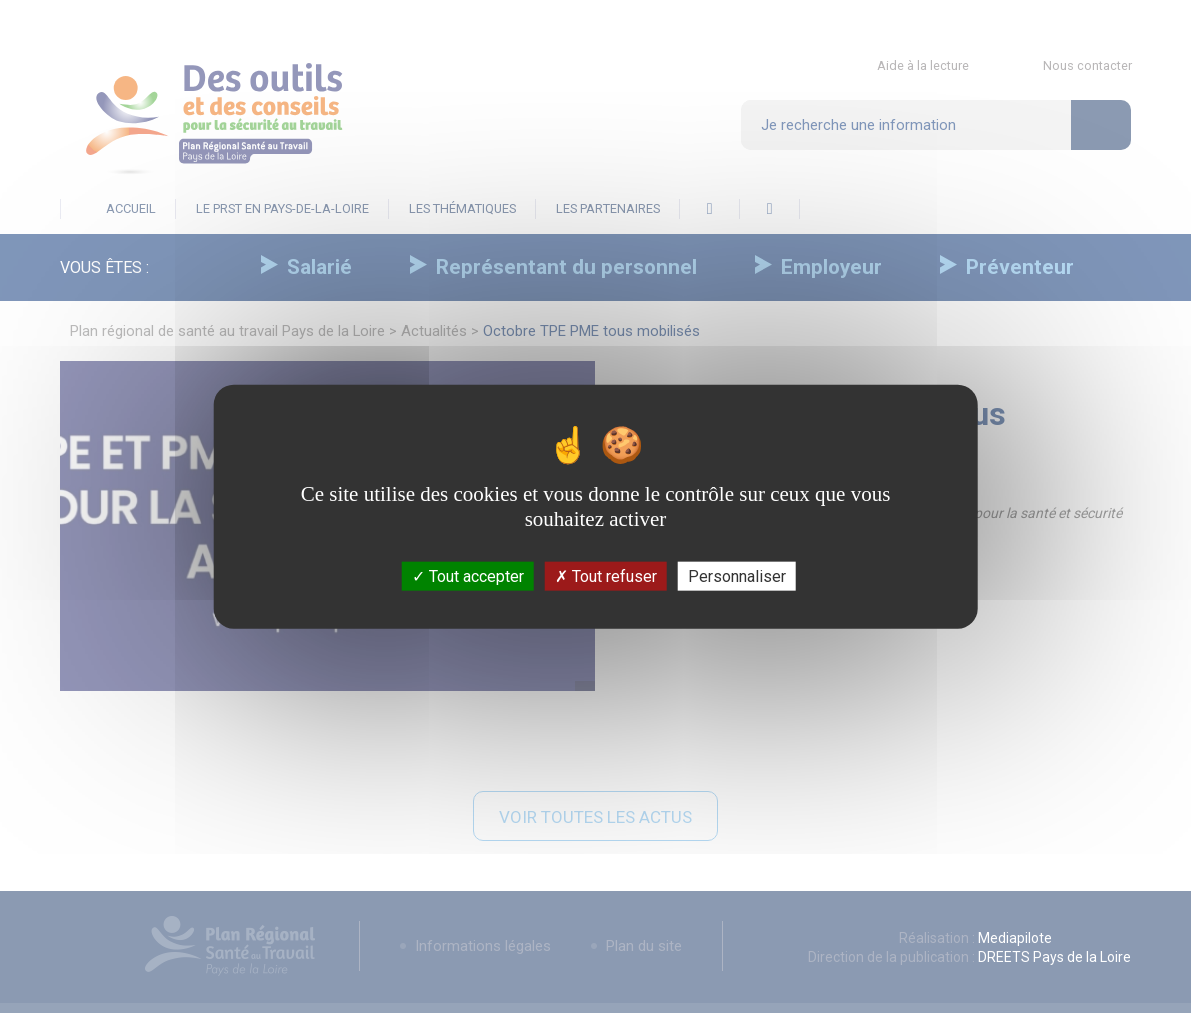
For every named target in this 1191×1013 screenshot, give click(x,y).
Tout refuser (606, 576)
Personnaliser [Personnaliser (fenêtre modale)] (737, 576)
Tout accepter (468, 576)
